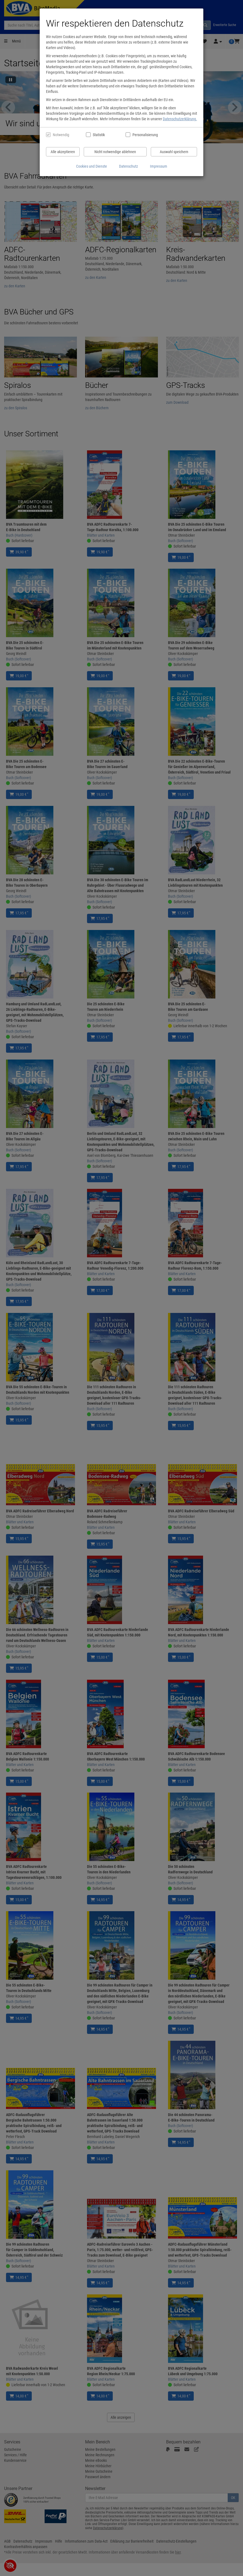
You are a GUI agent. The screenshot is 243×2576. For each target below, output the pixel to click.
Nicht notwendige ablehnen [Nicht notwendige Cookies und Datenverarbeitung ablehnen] (115, 152)
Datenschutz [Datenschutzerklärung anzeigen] (128, 166)
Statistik (99, 135)
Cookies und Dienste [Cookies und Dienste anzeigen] (91, 166)
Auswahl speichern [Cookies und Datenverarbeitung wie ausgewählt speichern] (174, 152)
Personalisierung (144, 135)
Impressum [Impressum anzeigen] (158, 166)
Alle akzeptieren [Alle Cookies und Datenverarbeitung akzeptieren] (63, 152)
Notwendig (61, 135)
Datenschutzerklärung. (180, 119)
